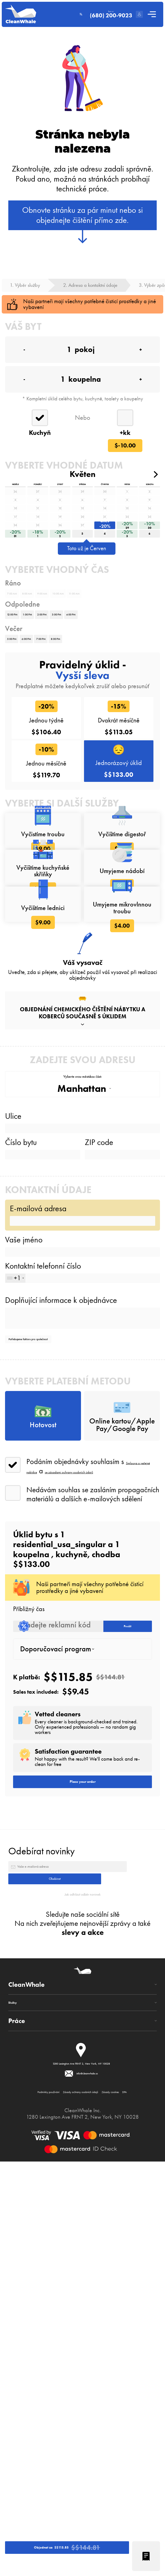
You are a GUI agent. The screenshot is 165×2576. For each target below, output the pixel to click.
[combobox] (15, 1734)
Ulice (13, 1513)
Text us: (96, 14)
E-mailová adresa (38, 1632)
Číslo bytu (21, 1552)
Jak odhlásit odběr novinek (82, 2481)
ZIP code (99, 1552)
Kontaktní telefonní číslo (43, 1715)
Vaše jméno (24, 1676)
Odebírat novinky (41, 2398)
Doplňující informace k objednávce (61, 1763)
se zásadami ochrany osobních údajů (85, 1977)
